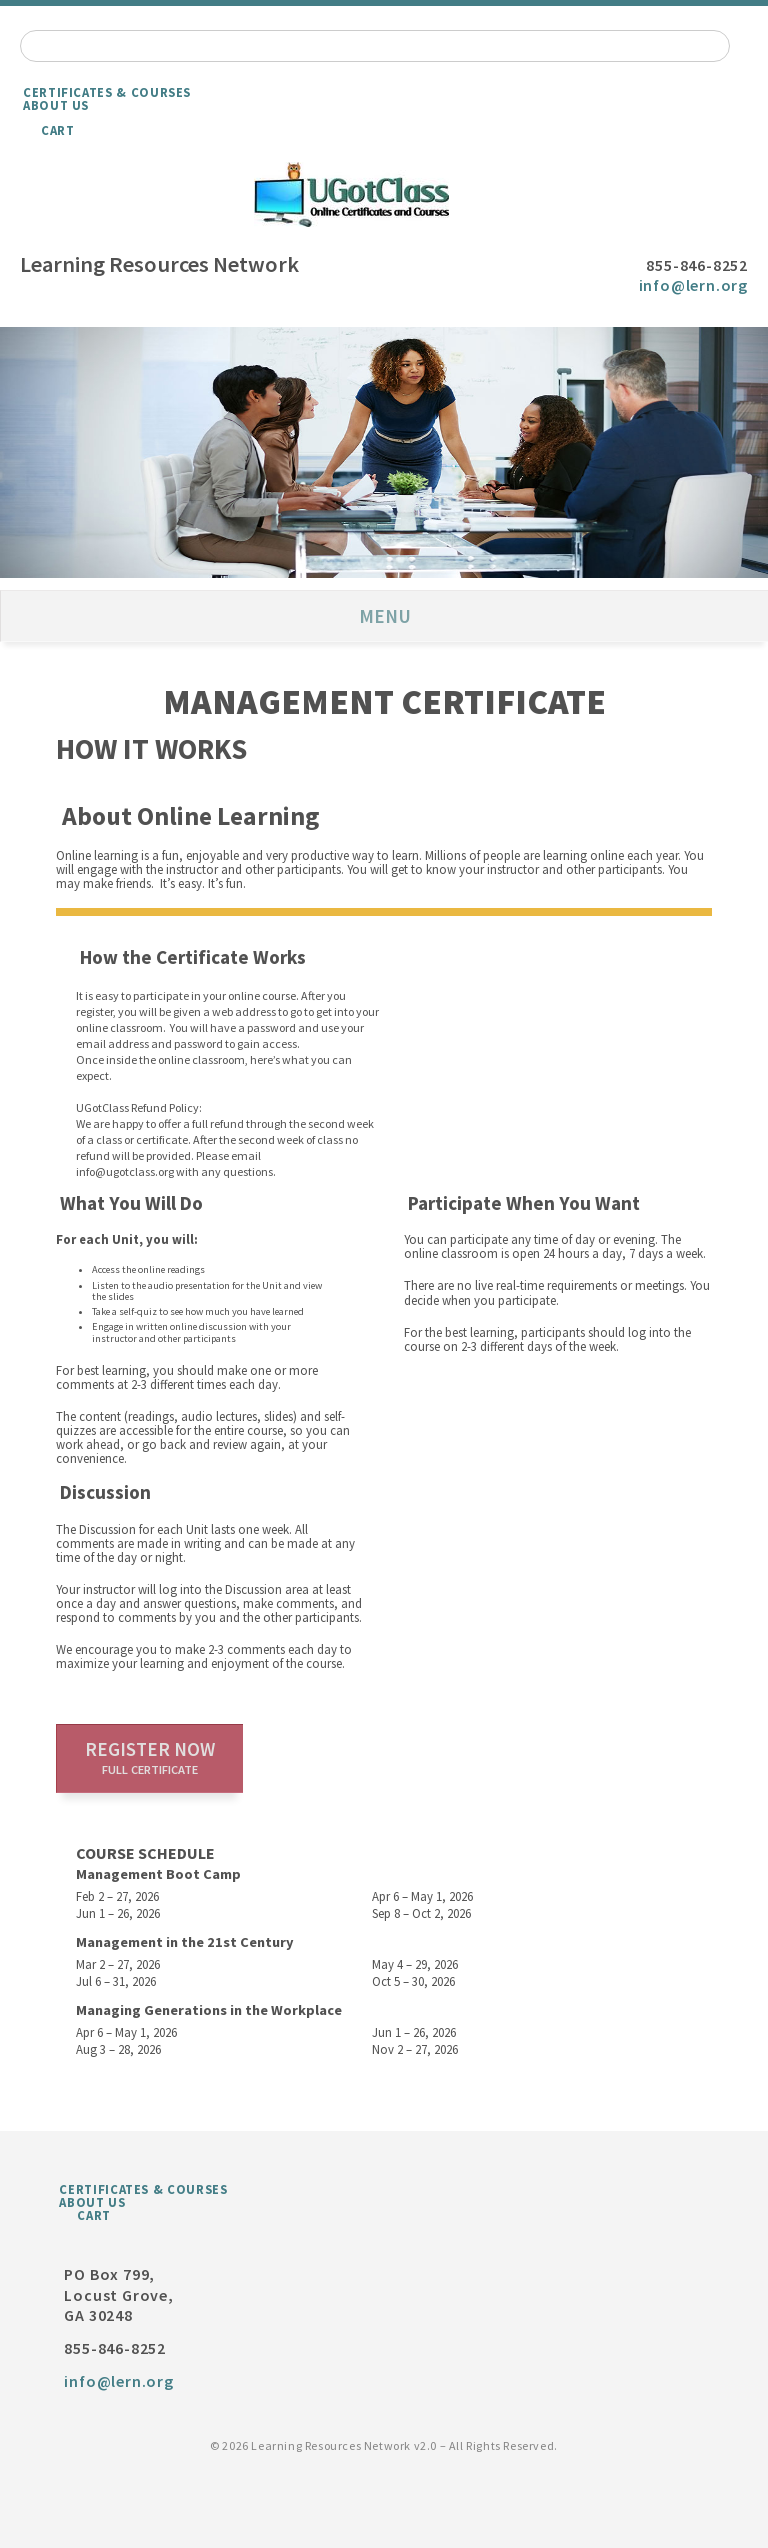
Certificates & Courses (107, 92)
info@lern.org (693, 285)
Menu (385, 616)
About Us (56, 105)
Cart (58, 130)
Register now (150, 1757)
